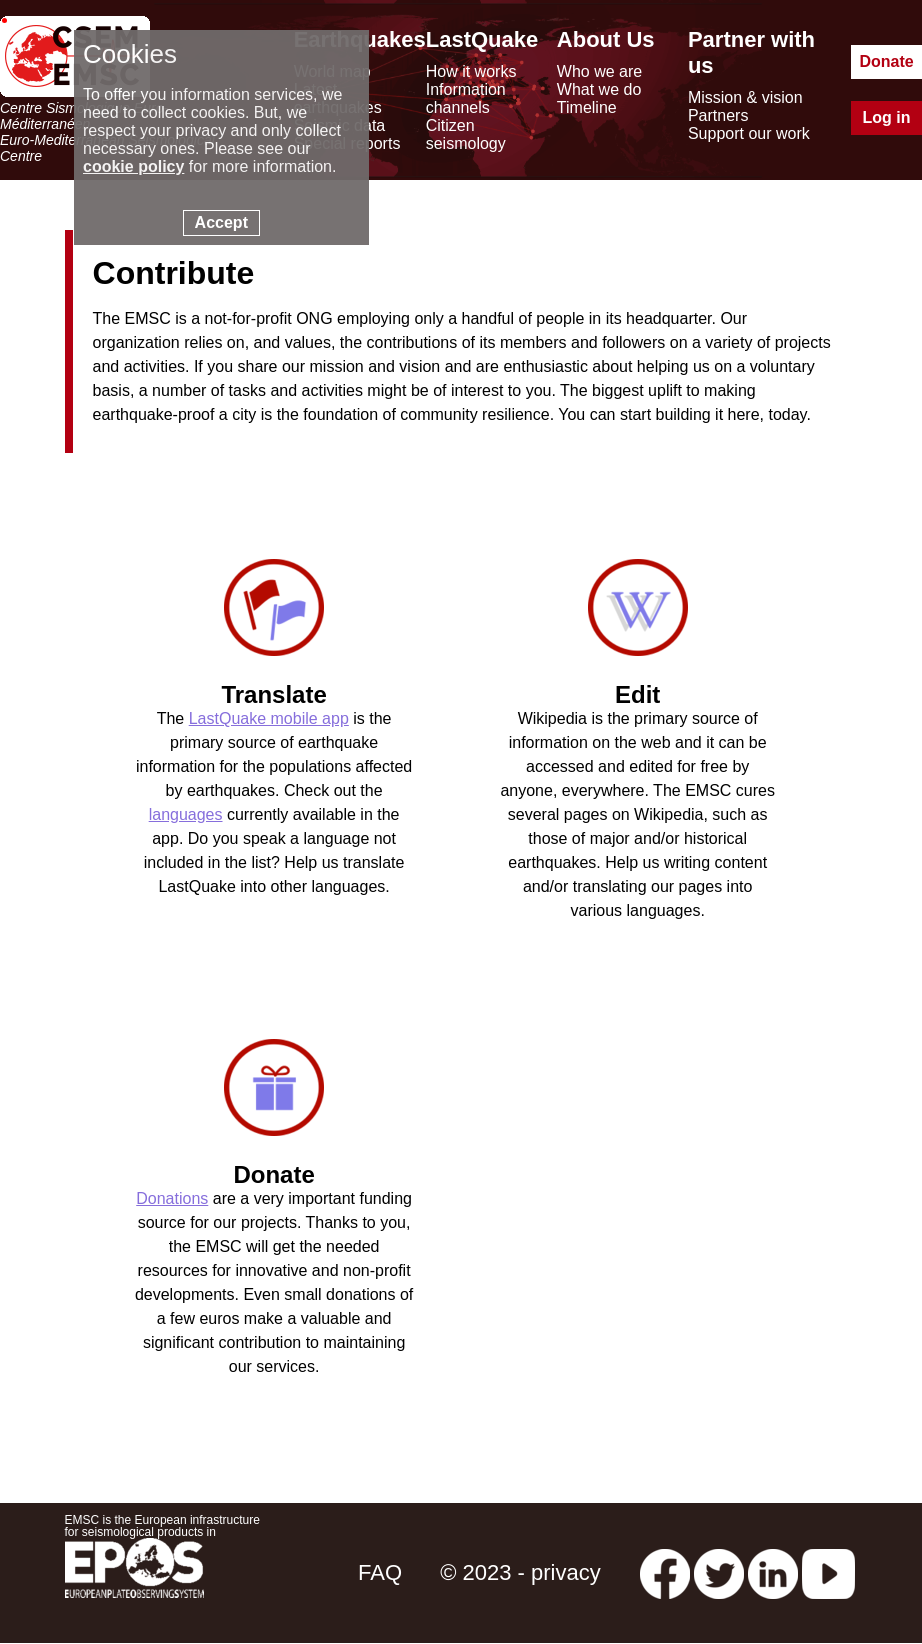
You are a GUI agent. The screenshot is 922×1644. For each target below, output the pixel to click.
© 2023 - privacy (520, 1572)
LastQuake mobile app (269, 718)
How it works (471, 71)
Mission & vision (745, 97)
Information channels (466, 98)
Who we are (599, 71)
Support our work (749, 133)
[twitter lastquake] (719, 1572)
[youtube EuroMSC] (828, 1572)
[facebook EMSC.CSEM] (665, 1572)
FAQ (380, 1572)
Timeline (587, 107)
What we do (599, 89)
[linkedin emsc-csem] (773, 1572)
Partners (718, 115)
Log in (887, 117)
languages (186, 814)
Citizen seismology (466, 134)
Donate (886, 61)
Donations (172, 1198)
